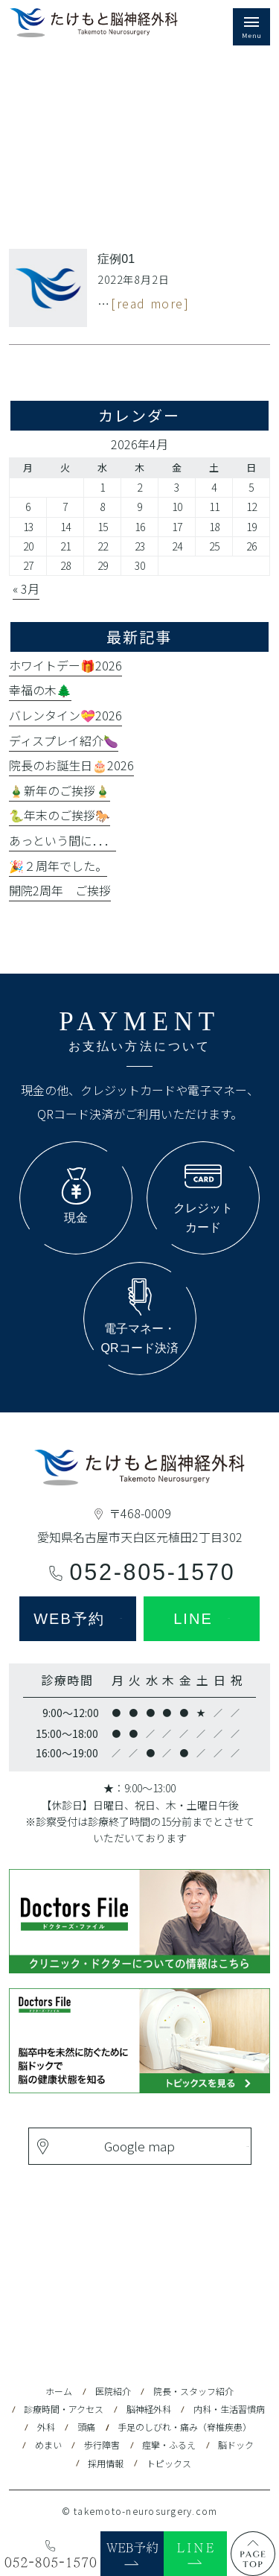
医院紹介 (113, 2391)
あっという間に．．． (62, 840)
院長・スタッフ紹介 (193, 2391)
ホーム (58, 2391)
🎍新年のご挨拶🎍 (59, 790)
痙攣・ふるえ (169, 2444)
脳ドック (236, 2444)
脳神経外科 (148, 2408)
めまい (48, 2444)
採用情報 (106, 2463)
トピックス (169, 2463)
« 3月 (26, 588)
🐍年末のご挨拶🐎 (59, 815)
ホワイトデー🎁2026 (65, 665)
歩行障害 (102, 2444)
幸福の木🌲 (40, 690)
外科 (46, 2426)
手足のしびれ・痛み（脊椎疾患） (184, 2426)
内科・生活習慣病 (229, 2408)
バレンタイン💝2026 (65, 715)
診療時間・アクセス (63, 2408)
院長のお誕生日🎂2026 (71, 765)
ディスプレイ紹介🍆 (63, 740)
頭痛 (86, 2426)
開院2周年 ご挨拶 (60, 890)
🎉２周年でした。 (58, 866)
